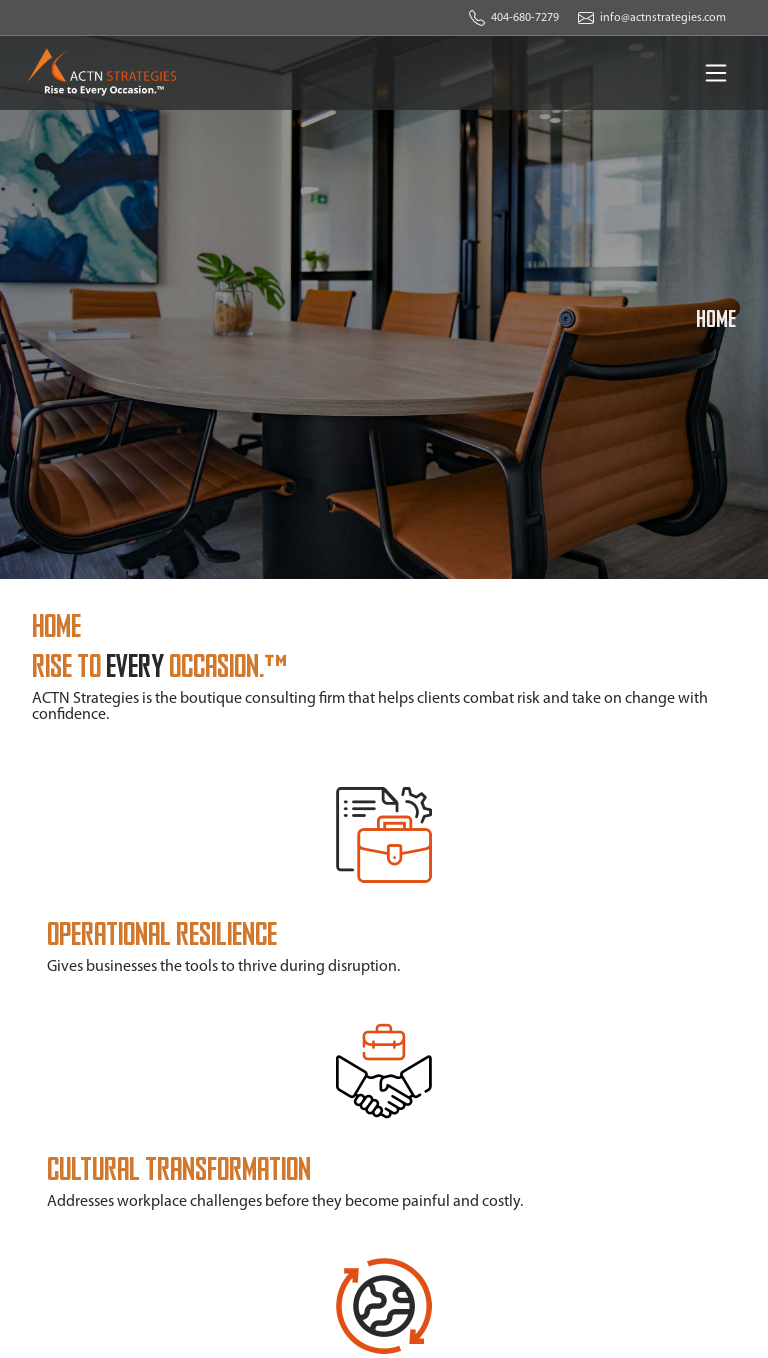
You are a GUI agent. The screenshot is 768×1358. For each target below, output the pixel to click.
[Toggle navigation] (716, 73)
